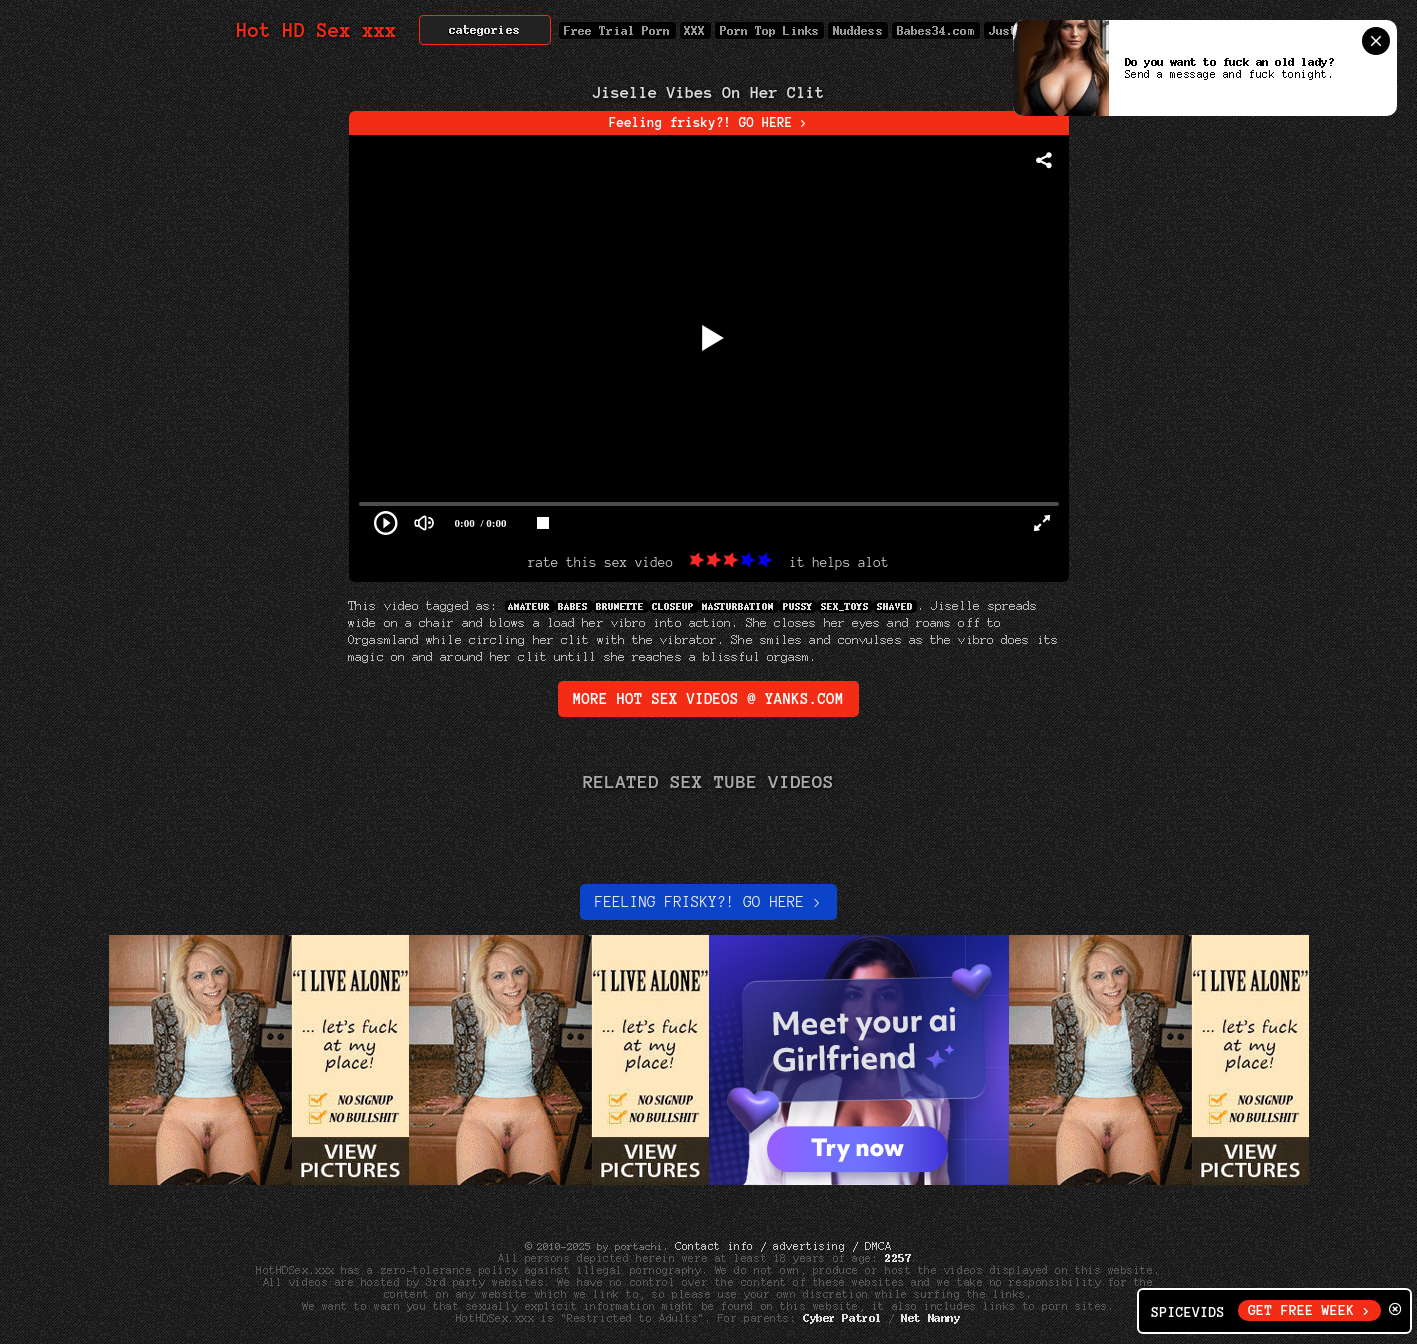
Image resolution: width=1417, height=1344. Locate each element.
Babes (574, 606)
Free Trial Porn (617, 30)
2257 (898, 1258)
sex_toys (845, 606)
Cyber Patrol (842, 1318)
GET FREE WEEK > (1309, 1310)
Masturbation (739, 606)
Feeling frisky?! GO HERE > (708, 123)
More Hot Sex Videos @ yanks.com (708, 699)
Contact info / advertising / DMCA (783, 1246)
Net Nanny (931, 1318)
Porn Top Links (769, 30)
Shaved (895, 606)
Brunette (621, 606)
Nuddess (858, 30)
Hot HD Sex (317, 30)
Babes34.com (936, 30)
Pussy (798, 606)
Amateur (530, 606)
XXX (695, 30)
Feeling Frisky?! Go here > (708, 902)
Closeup (674, 606)
